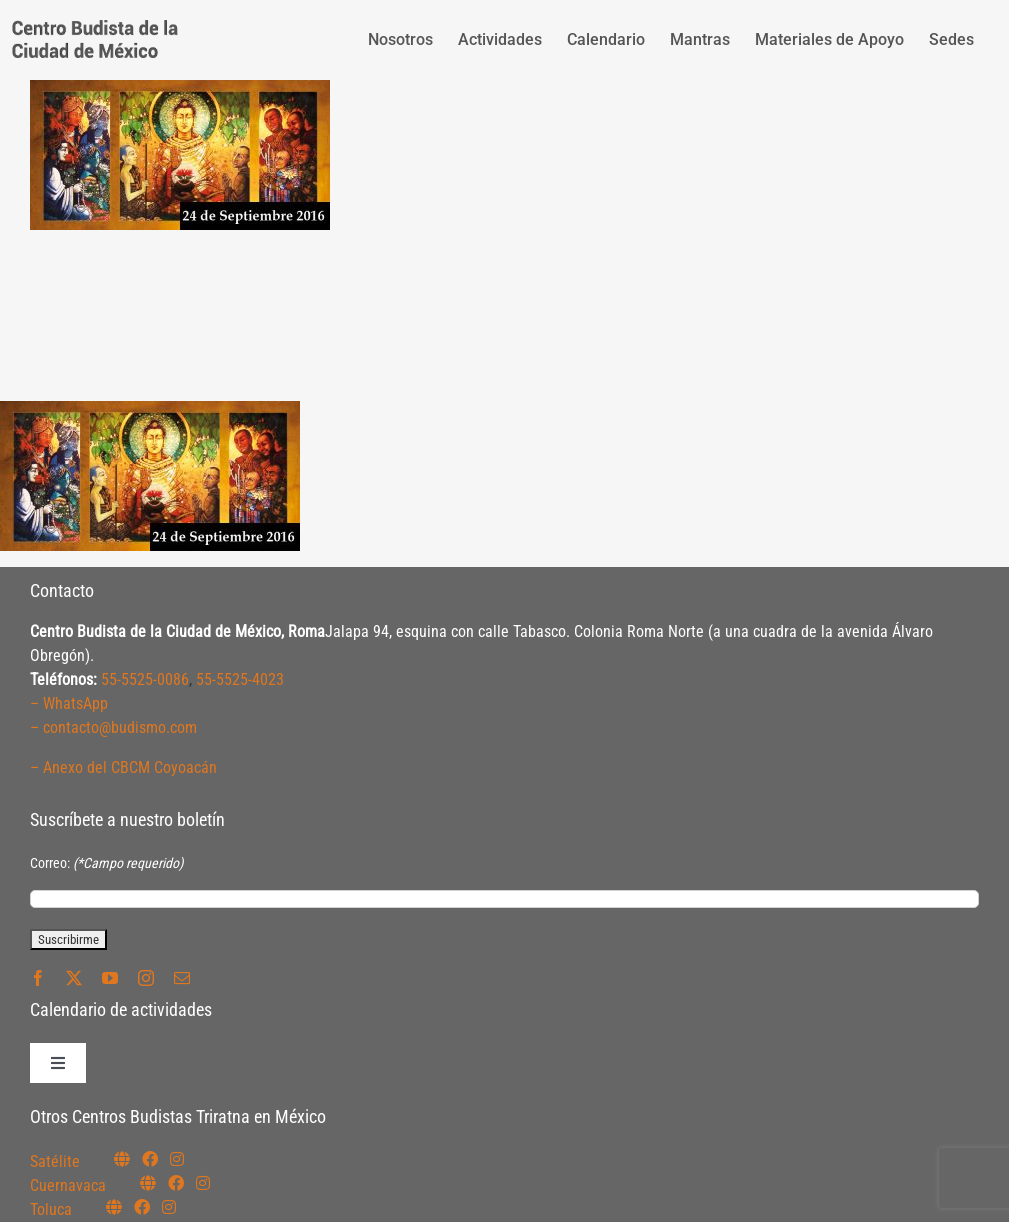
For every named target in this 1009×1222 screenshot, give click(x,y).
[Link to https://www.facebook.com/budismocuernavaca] (176, 1183)
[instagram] (146, 978)
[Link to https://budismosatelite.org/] (122, 1159)
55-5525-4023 (240, 679)
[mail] (182, 978)
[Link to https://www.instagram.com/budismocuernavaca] (203, 1183)
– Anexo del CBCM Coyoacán (123, 767)
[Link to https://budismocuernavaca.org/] (148, 1183)
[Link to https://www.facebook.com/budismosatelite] (150, 1159)
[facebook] (38, 978)
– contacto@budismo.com (113, 727)
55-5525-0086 (145, 679)
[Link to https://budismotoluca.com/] (114, 1207)
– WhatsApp (69, 703)
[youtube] (110, 978)
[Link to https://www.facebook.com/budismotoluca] (142, 1207)
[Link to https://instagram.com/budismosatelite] (177, 1159)
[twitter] (74, 978)
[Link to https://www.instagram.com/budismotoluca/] (169, 1207)
